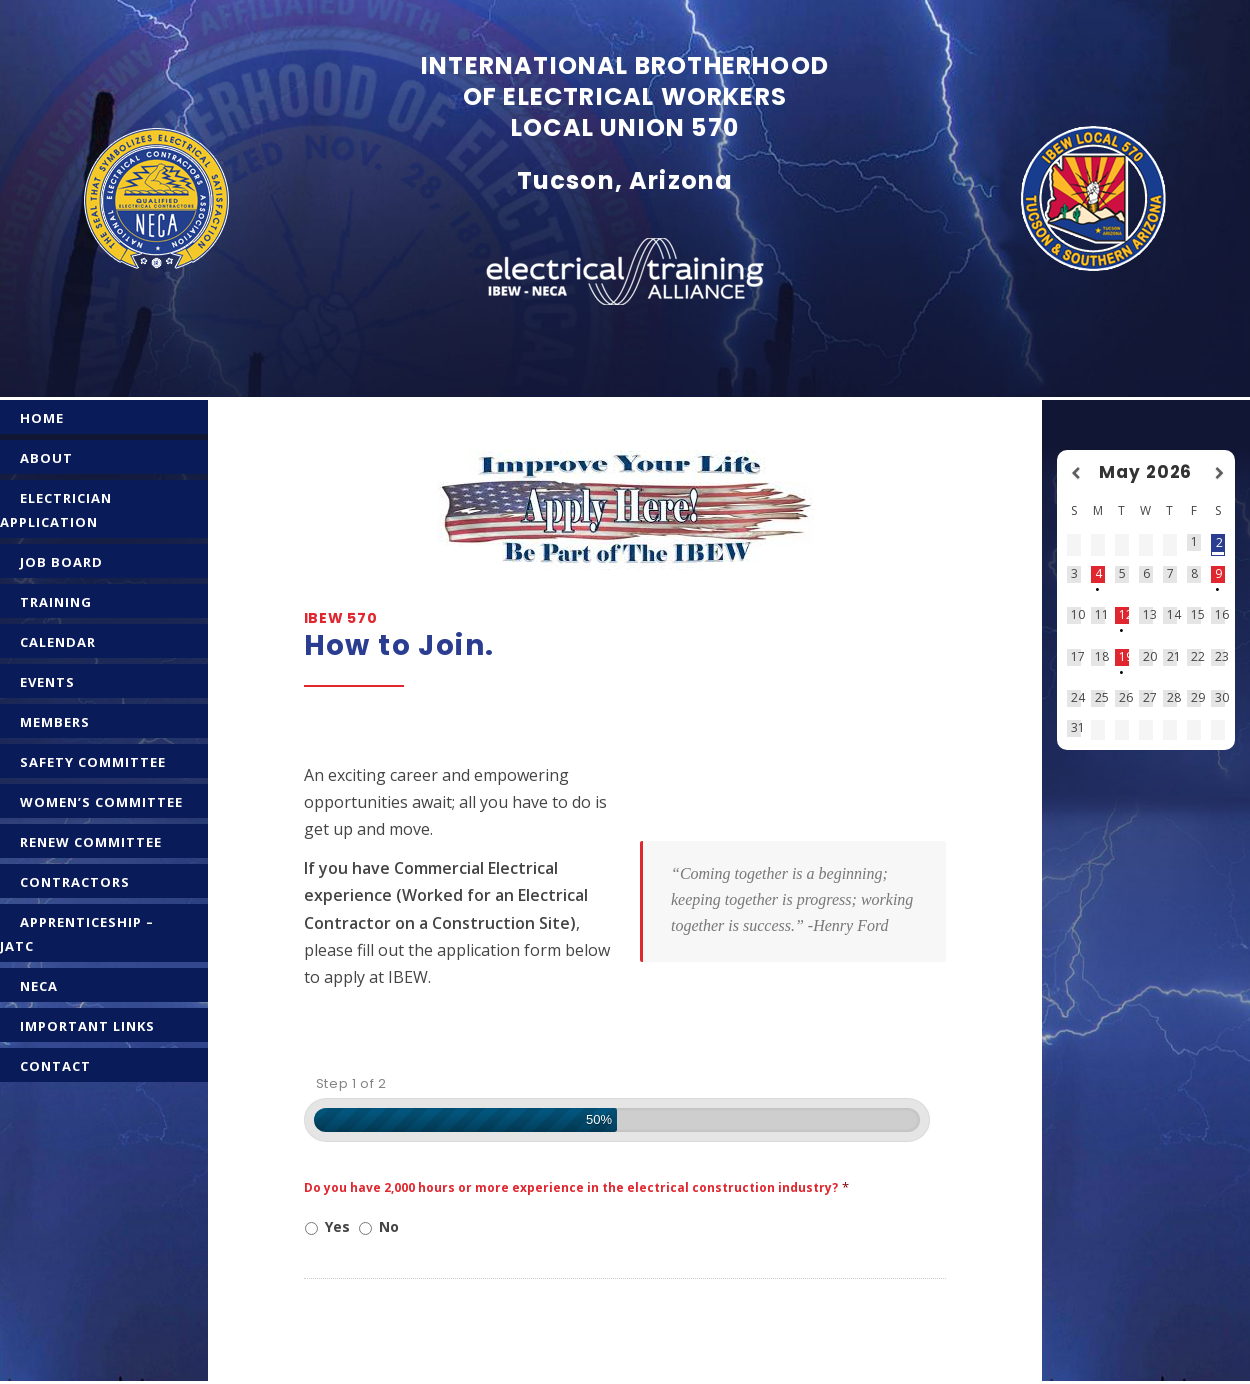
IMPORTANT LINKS (87, 1026)
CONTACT (55, 1066)
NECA (39, 986)
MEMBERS (55, 722)
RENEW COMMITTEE (91, 842)
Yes (337, 1226)
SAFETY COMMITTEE (93, 762)
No (389, 1226)
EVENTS (47, 682)
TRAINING (56, 602)
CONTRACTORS (75, 882)
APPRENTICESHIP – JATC (77, 934)
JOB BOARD (61, 562)
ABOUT (46, 458)
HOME (42, 418)
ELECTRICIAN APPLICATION (56, 510)
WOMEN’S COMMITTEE (101, 802)
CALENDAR (58, 642)
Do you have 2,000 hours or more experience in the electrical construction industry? (576, 1187)
